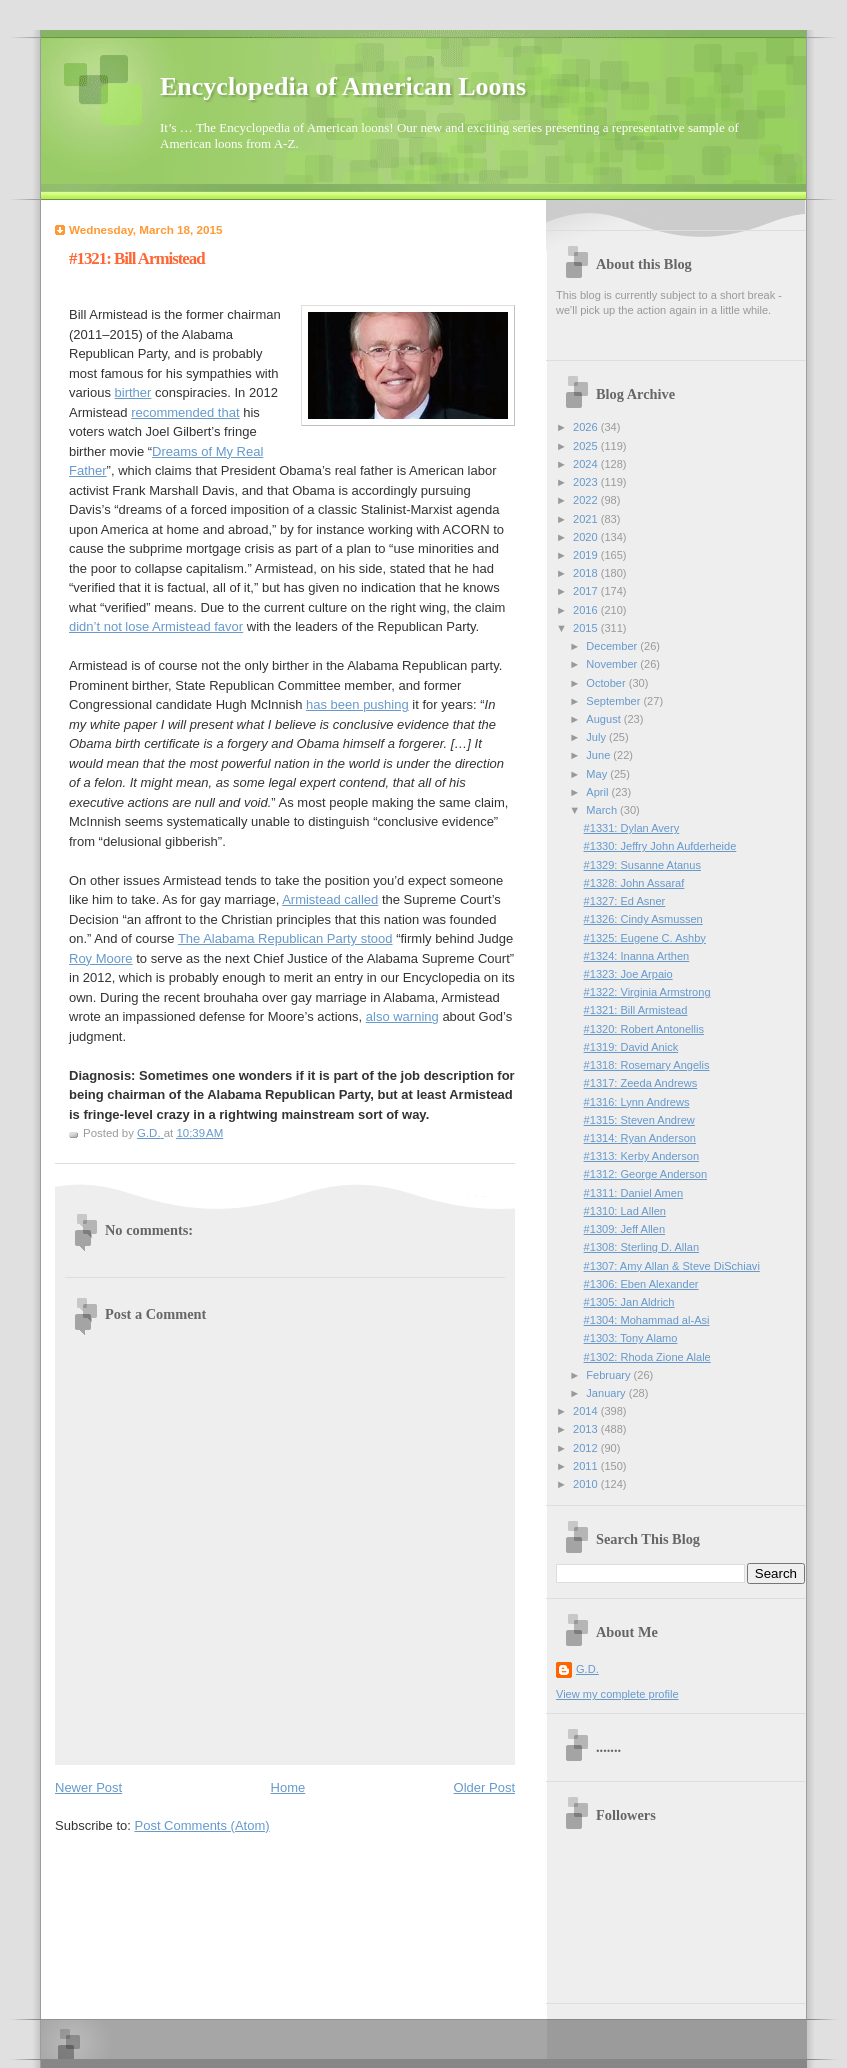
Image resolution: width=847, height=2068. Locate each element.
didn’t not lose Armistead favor (156, 626)
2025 (587, 446)
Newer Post (88, 1787)
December (613, 646)
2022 (587, 500)
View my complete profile (617, 1694)
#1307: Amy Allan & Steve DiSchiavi (672, 1266)
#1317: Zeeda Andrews (641, 1083)
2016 (587, 610)
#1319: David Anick (631, 1047)
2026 (587, 427)
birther (133, 392)
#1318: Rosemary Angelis (647, 1065)
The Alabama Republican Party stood (285, 938)
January (607, 1393)
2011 (587, 1466)
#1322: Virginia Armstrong (647, 992)
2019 (587, 555)
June (599, 755)
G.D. (587, 1669)
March (603, 810)
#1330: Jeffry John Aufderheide (660, 846)
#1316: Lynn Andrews (637, 1102)
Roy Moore (101, 958)
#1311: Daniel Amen (634, 1193)
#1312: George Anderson (645, 1174)
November (613, 664)
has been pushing (357, 704)
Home (288, 1787)
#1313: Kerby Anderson (641, 1156)
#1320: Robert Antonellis (644, 1029)
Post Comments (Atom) (202, 1825)
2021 (587, 519)
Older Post (484, 1787)
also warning (402, 1016)
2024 (587, 464)
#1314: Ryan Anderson (640, 1138)
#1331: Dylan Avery (632, 828)
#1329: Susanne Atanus (642, 865)
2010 (587, 1484)
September (614, 701)
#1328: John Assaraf (634, 883)
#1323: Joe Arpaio (628, 974)
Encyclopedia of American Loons (343, 86)
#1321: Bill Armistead (636, 1010)
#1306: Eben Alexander (641, 1284)
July (597, 737)
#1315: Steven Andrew (639, 1120)
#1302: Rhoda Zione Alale (647, 1357)
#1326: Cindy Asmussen (643, 919)
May (598, 774)
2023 (587, 482)
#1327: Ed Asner (625, 901)
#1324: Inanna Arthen (637, 956)
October (607, 683)
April (598, 792)
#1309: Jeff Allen (625, 1229)
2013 (587, 1429)
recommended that (185, 412)
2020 (587, 537)
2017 (587, 591)
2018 (587, 573)
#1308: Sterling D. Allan (641, 1247)
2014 (587, 1411)
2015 (587, 628)
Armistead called (330, 899)
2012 (587, 1448)
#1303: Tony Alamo (631, 1338)
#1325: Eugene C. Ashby (645, 938)
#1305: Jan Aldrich (629, 1302)
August (604, 719)
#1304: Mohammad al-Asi (647, 1320)
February (609, 1375)
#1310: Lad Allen (625, 1211)
